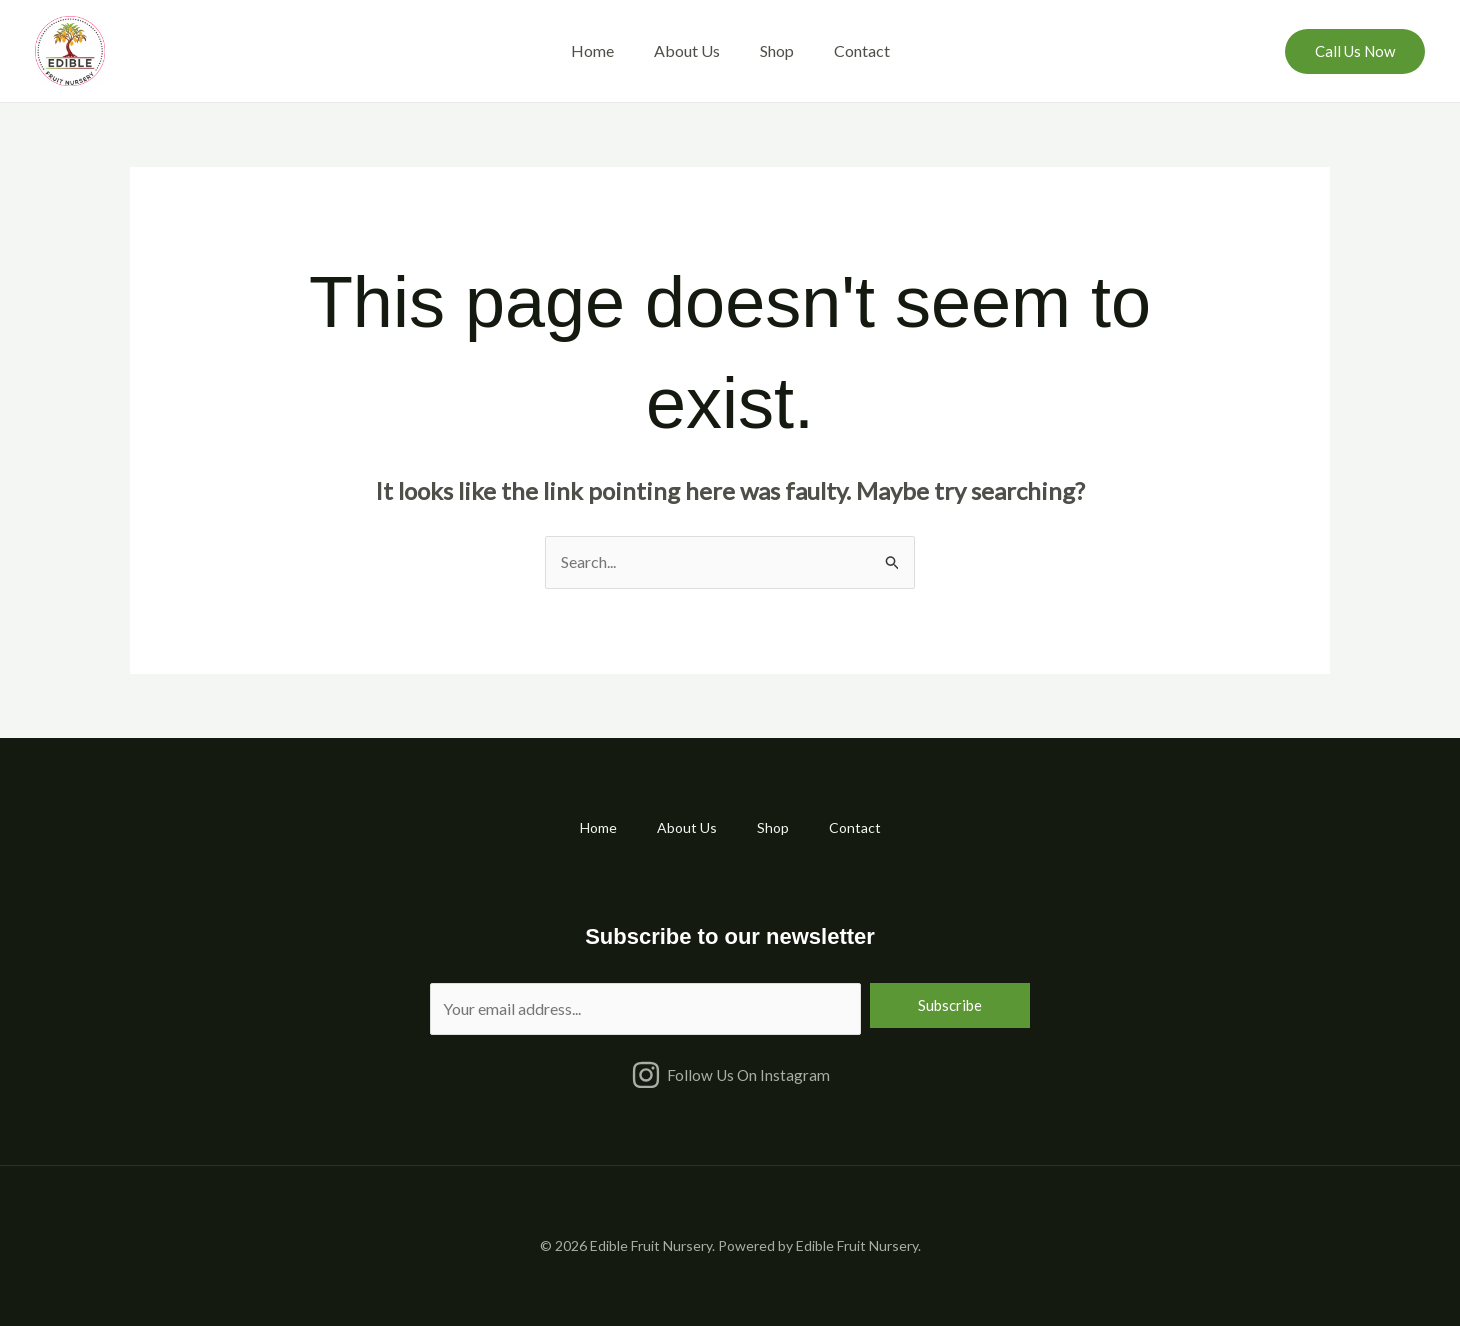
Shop (777, 50)
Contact (862, 50)
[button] (1355, 51)
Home (592, 50)
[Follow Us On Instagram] (730, 1075)
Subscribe (950, 1005)
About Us (687, 50)
